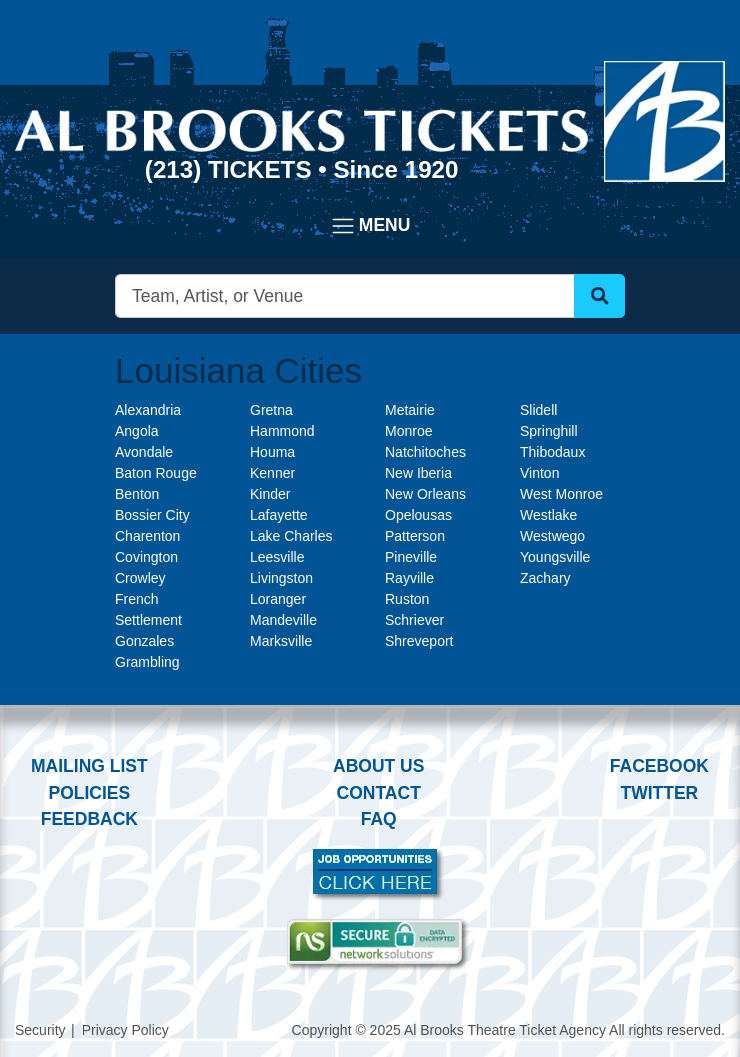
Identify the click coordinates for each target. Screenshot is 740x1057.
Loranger (278, 599)
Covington (146, 557)
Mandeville (283, 620)
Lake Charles (291, 536)
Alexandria (148, 410)
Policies (89, 793)
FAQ (379, 819)
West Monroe (561, 494)
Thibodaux (552, 452)
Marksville (281, 641)
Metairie (410, 410)
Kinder (270, 494)
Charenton (147, 536)
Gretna (271, 410)
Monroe (408, 431)
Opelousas (418, 515)
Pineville (411, 557)
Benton (137, 494)
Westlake (548, 515)
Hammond (282, 431)
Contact (379, 793)
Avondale (144, 452)
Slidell (538, 410)
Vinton (539, 473)
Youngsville (555, 557)
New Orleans (425, 494)
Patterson (415, 536)
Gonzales (144, 641)
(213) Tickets (231, 169)
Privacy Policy (125, 1030)
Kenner (272, 473)
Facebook (659, 766)
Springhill (549, 431)
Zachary (545, 578)
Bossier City (152, 515)
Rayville (409, 578)
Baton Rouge (156, 473)
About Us (378, 766)
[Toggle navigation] (370, 226)
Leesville (277, 557)
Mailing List (89, 766)
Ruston (407, 599)
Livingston (281, 578)
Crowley (140, 578)
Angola (137, 431)
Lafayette (279, 515)
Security (40, 1030)
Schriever (414, 620)
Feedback (89, 819)
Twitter (660, 793)
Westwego (552, 536)
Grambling (147, 662)
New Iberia (418, 473)
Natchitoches (425, 452)
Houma (272, 452)
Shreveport (419, 641)
